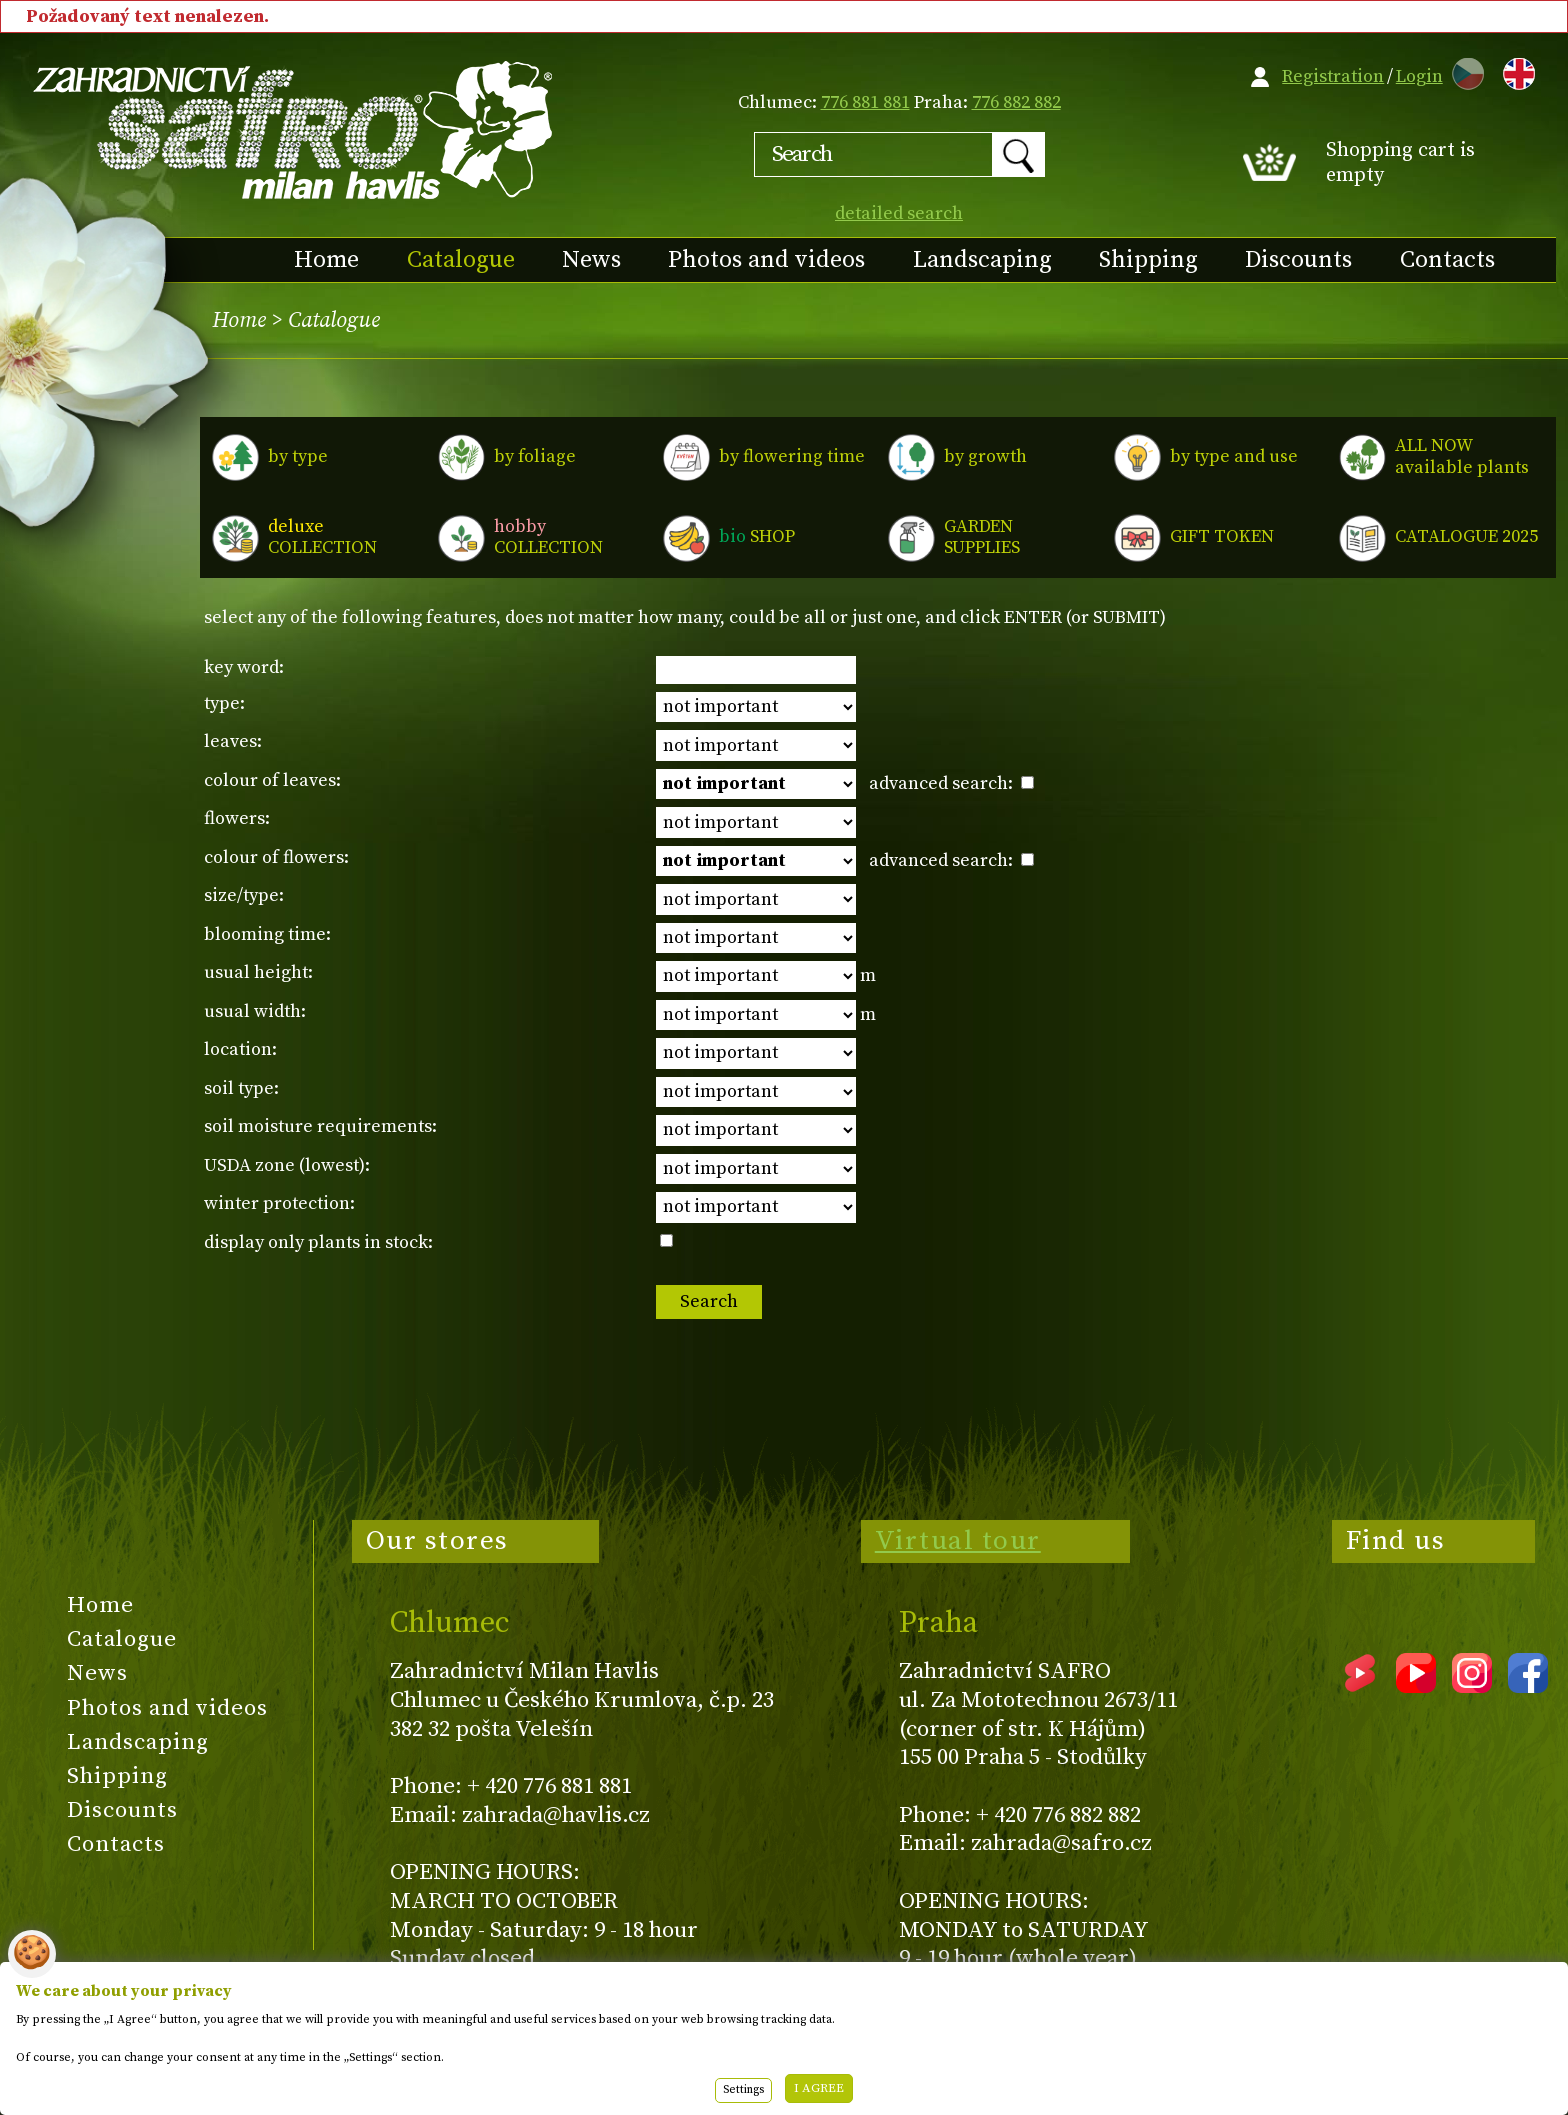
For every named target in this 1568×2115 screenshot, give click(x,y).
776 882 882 (1016, 102)
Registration (1333, 76)
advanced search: (951, 783)
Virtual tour (958, 1541)
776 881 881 (865, 102)
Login (1419, 76)
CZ (1463, 70)
